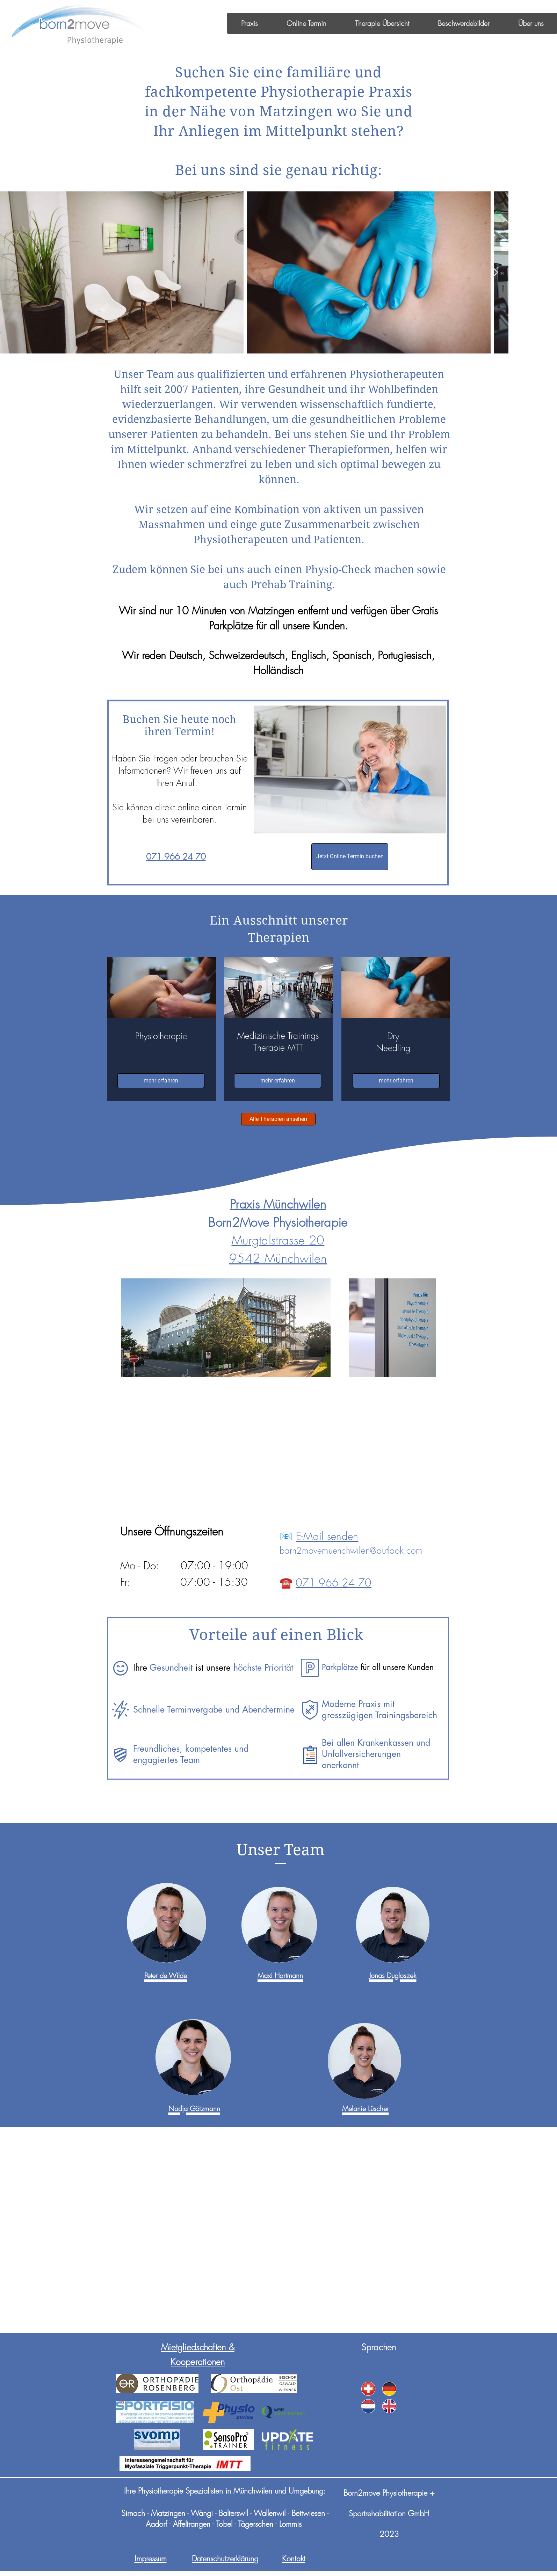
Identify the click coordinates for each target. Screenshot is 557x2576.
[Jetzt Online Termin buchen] (349, 856)
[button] (249, 23)
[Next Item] (495, 272)
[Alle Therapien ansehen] (278, 1119)
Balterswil (233, 2513)
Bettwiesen (308, 2513)
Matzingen (168, 2513)
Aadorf (156, 2524)
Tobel (224, 2524)
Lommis (290, 2524)
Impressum (151, 2558)
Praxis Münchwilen (278, 1204)
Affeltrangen (191, 2524)
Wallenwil (269, 2513)
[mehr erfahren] (160, 1080)
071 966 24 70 (333, 1583)
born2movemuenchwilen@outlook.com (351, 1550)
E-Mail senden (327, 1536)
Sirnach (133, 2513)
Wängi (203, 2513)
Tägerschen (255, 2524)
